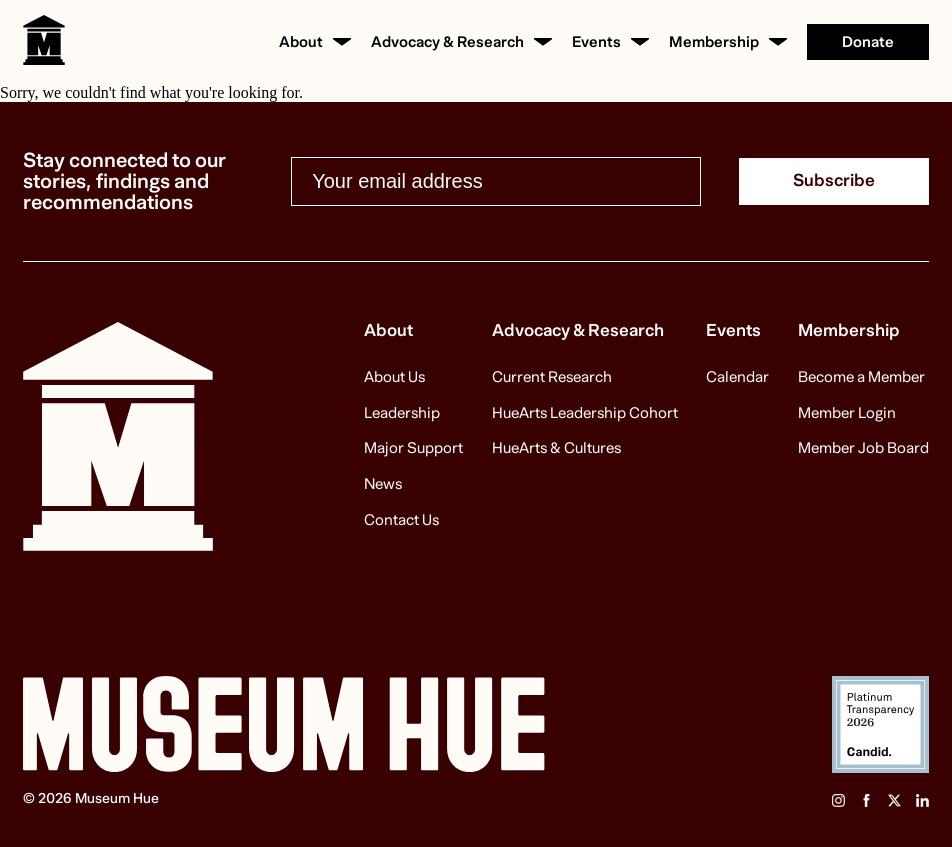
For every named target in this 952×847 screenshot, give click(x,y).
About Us (394, 378)
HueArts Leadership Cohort (585, 414)
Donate (868, 42)
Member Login (847, 414)
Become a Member (861, 378)
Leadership (402, 414)
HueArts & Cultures (556, 449)
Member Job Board (863, 449)
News (383, 485)
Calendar (737, 378)
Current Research (552, 378)
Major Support (413, 449)
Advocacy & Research (447, 42)
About (301, 42)
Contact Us (401, 521)
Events (596, 42)
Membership (714, 42)
